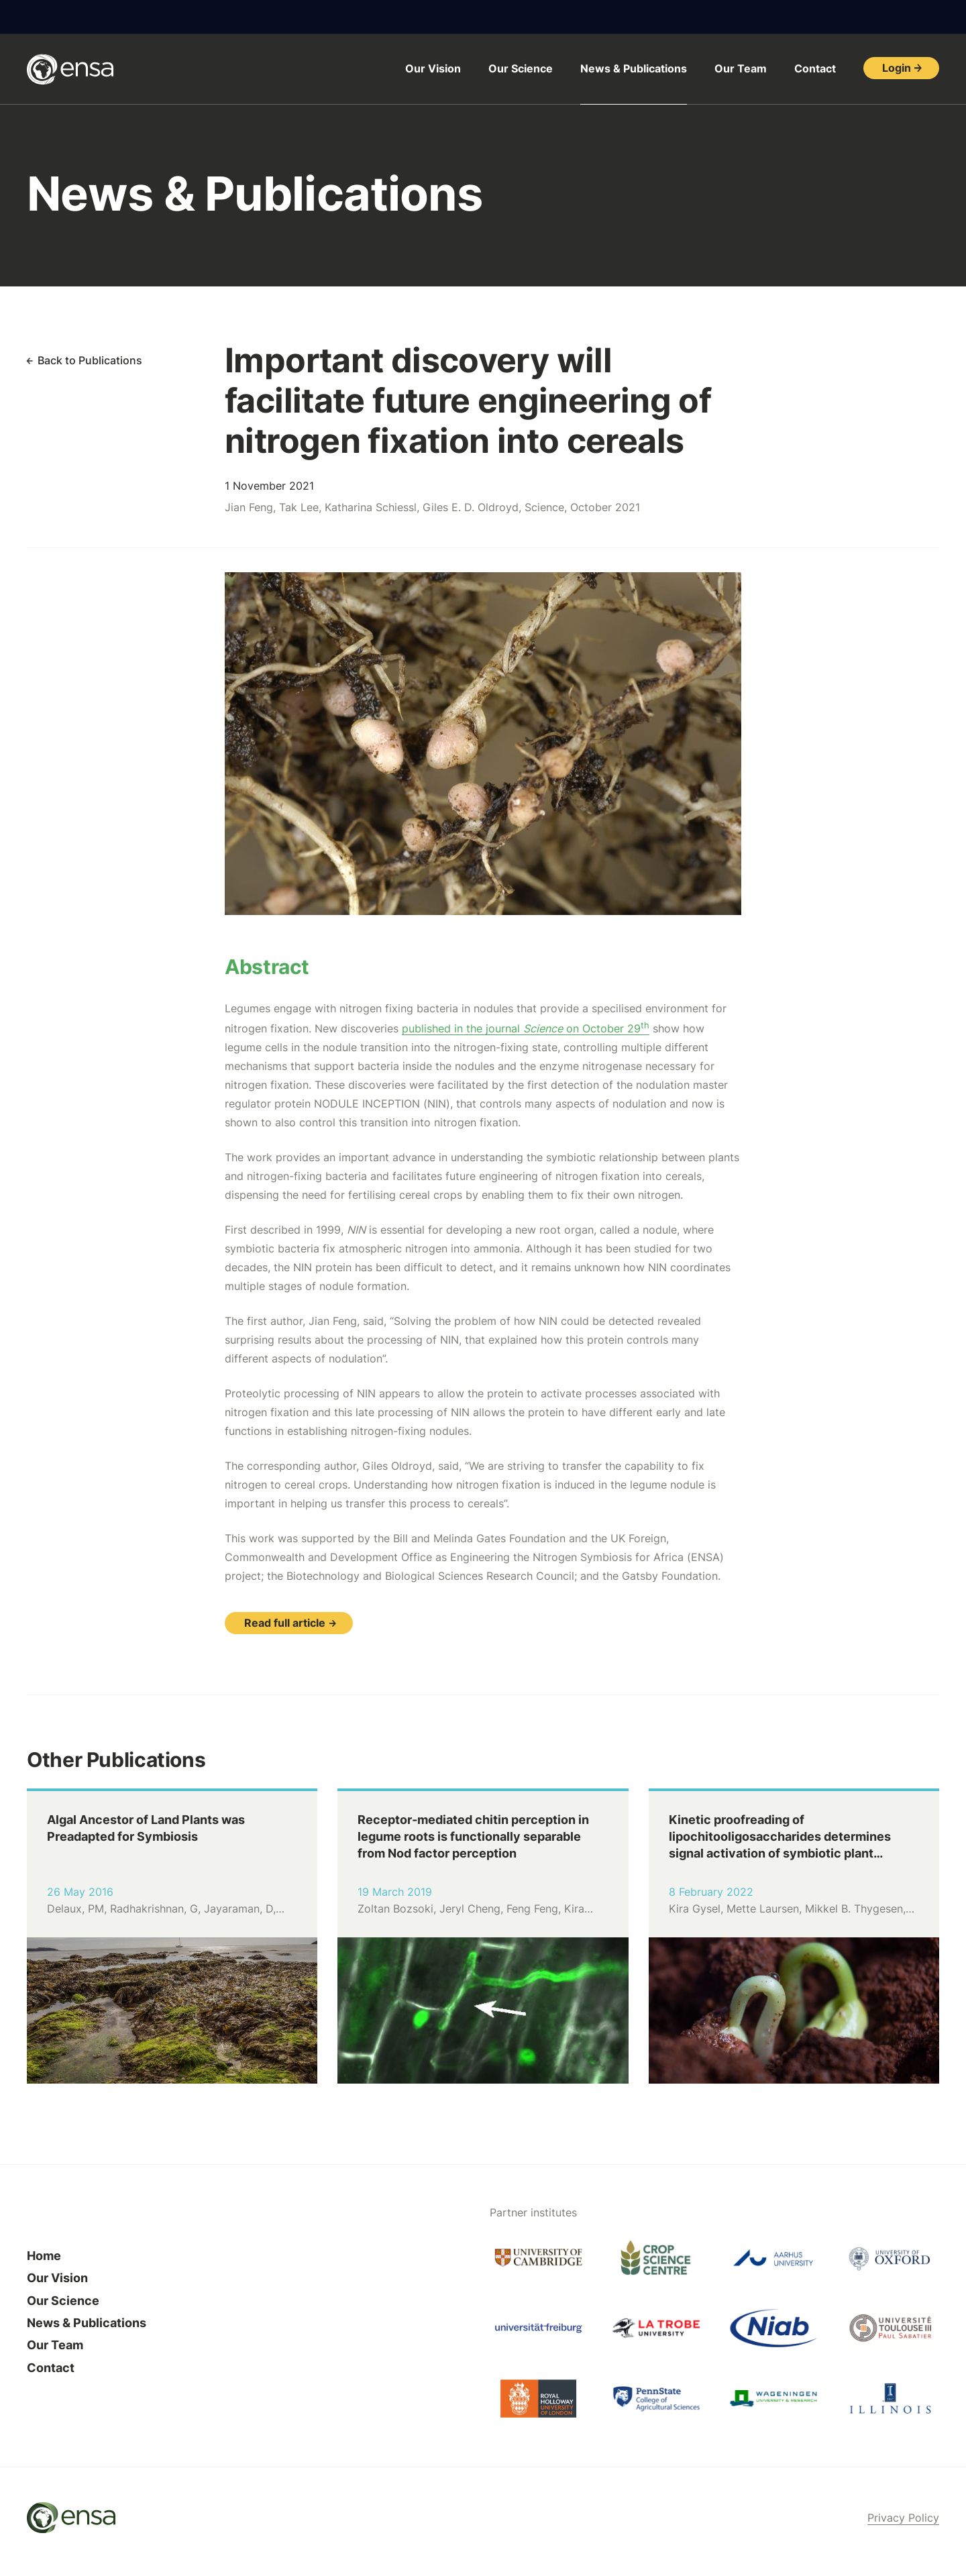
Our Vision (433, 68)
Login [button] (896, 67)
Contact (815, 68)
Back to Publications (90, 360)
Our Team (740, 68)
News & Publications (633, 68)
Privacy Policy (903, 2517)
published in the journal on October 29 (525, 1028)
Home (44, 2256)
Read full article (284, 1622)
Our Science (520, 68)
